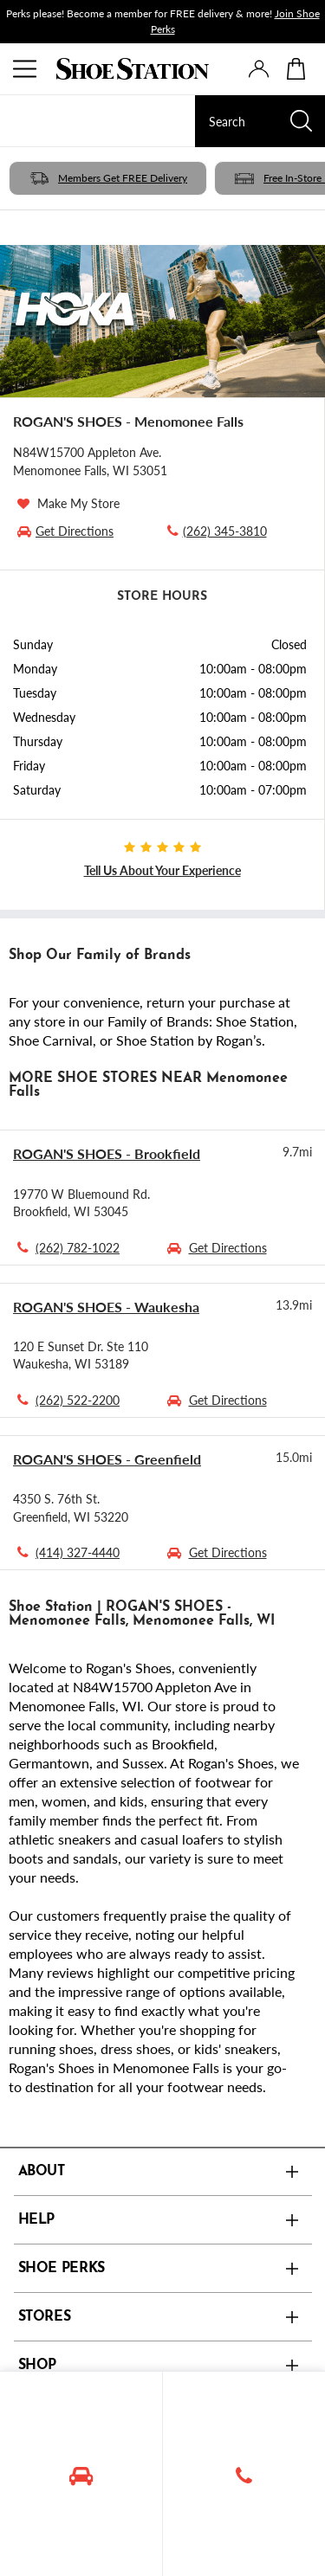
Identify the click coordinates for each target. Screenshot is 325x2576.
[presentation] (259, 69)
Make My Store (78, 503)
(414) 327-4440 (78, 1552)
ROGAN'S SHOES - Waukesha (106, 1307)
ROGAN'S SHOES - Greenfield (107, 1459)
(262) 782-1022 (78, 1247)
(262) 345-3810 (215, 530)
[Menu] (26, 69)
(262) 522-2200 (78, 1399)
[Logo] (132, 69)
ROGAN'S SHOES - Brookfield (106, 1153)
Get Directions (228, 1247)
